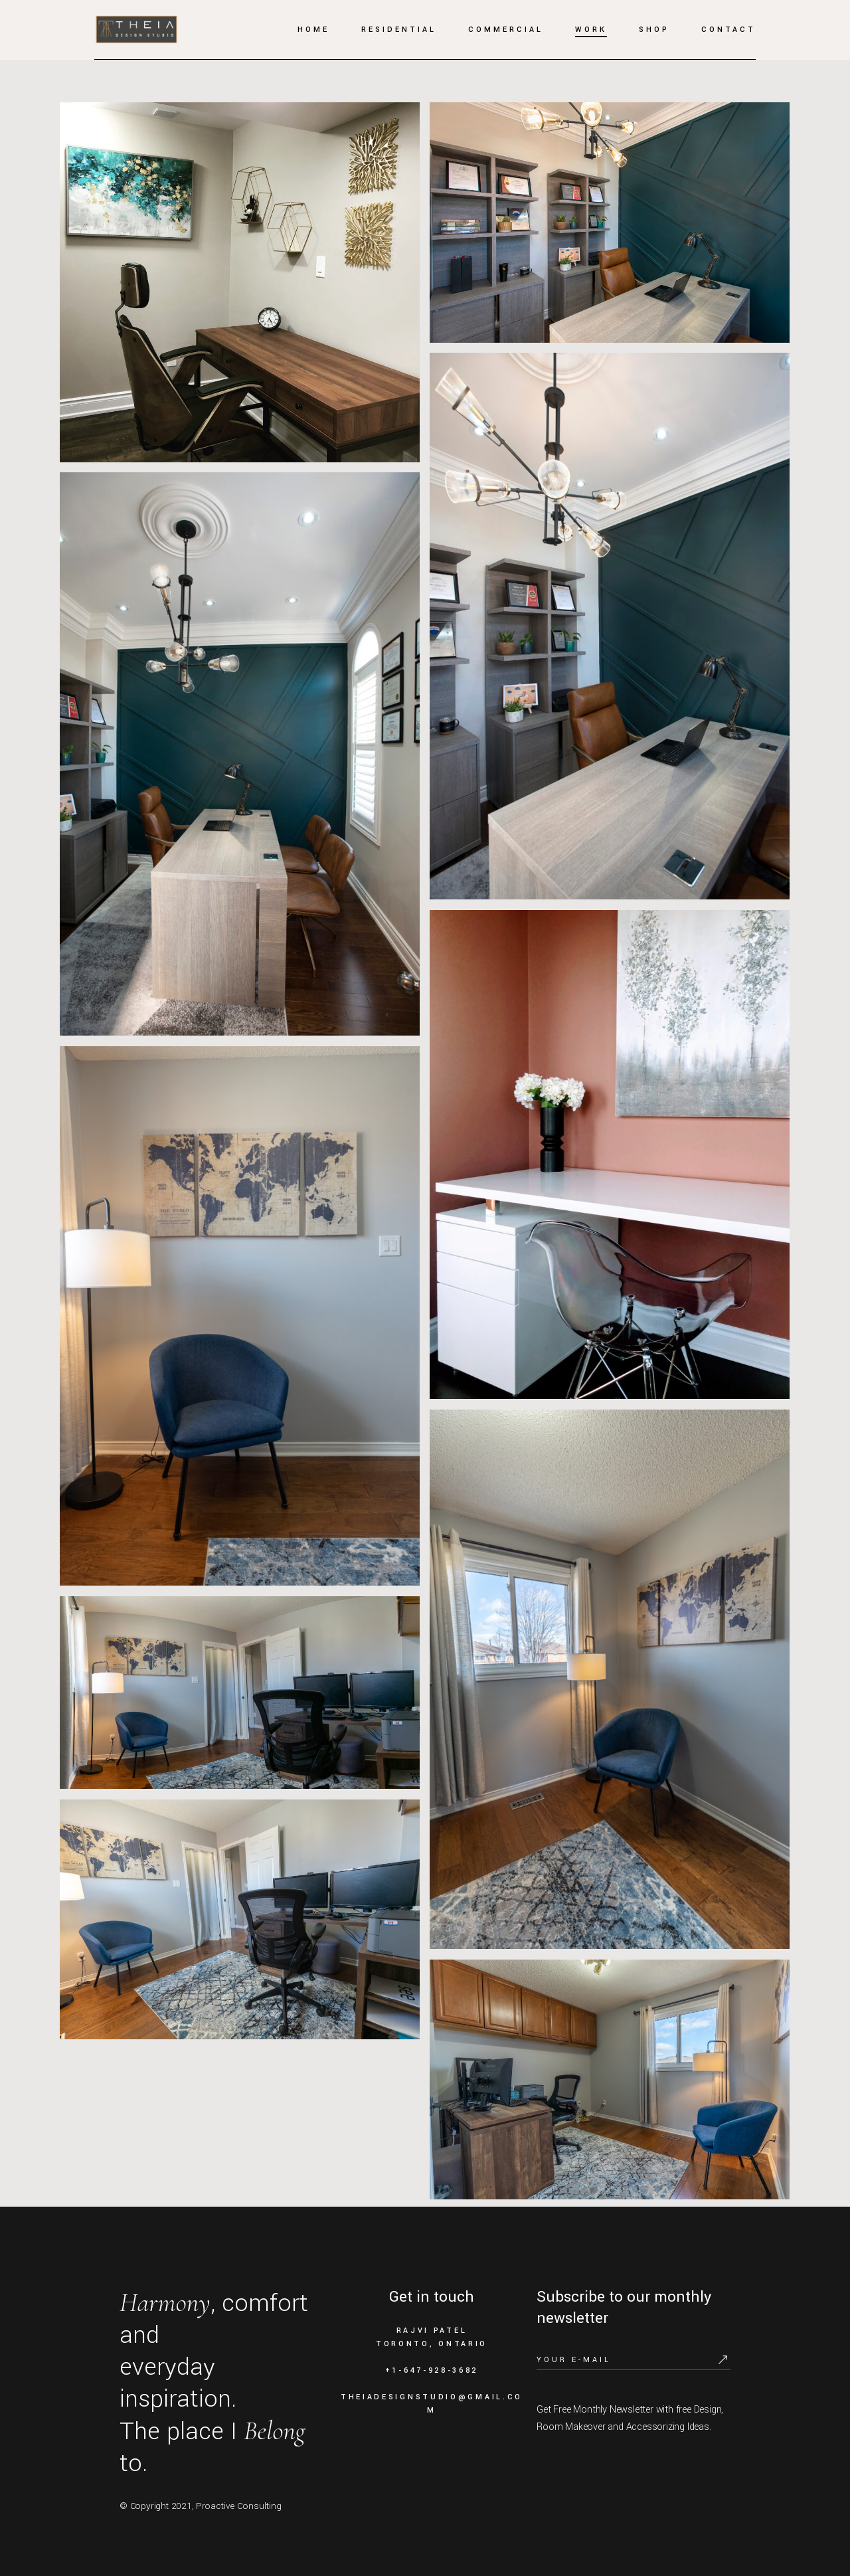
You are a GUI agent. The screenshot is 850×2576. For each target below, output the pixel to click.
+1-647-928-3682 (432, 2370)
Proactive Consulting (239, 2506)
